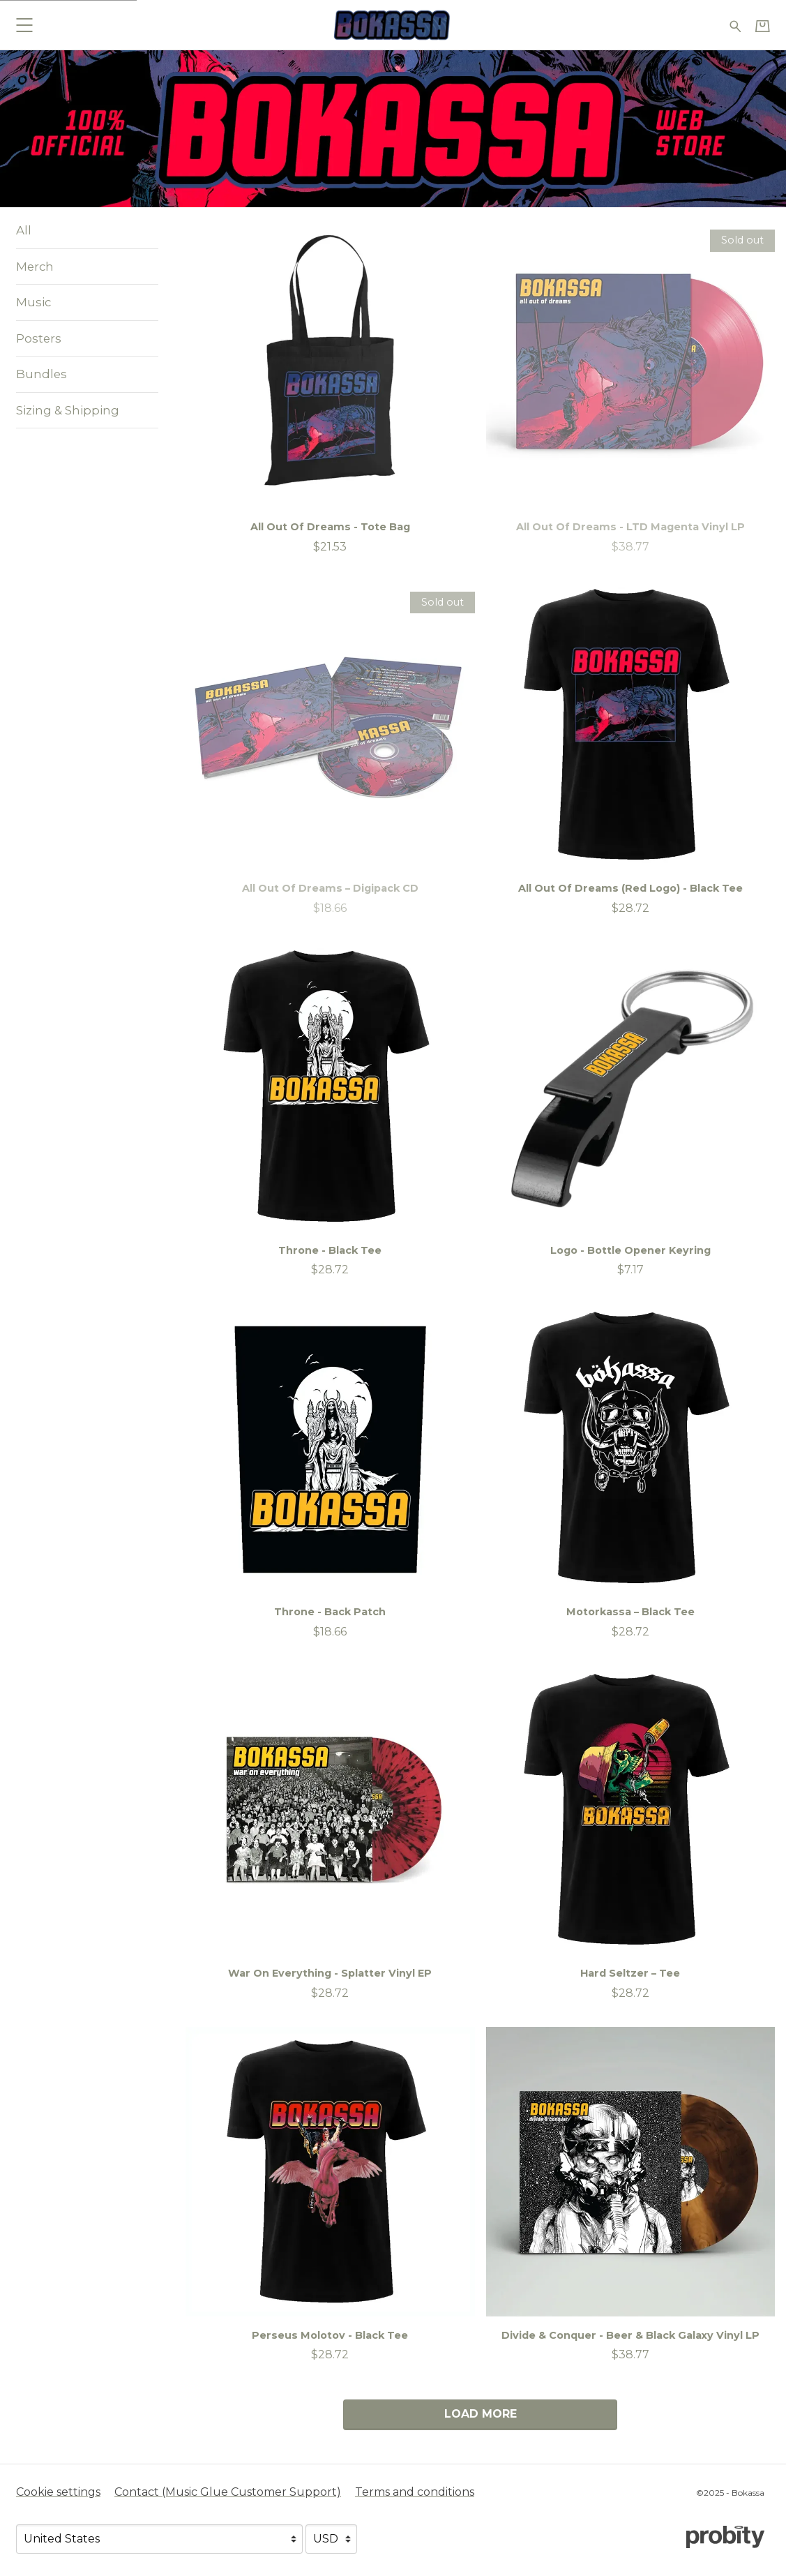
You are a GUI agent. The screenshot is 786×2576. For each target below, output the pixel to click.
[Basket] (762, 26)
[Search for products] (735, 24)
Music (33, 302)
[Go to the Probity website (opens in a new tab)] (725, 2537)
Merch (35, 267)
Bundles (41, 374)
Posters (38, 338)
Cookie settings (58, 2492)
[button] (24, 25)
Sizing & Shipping (67, 410)
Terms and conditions (414, 2492)
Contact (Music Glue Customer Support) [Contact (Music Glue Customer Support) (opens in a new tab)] (227, 2492)
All (23, 230)
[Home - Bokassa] (393, 25)
